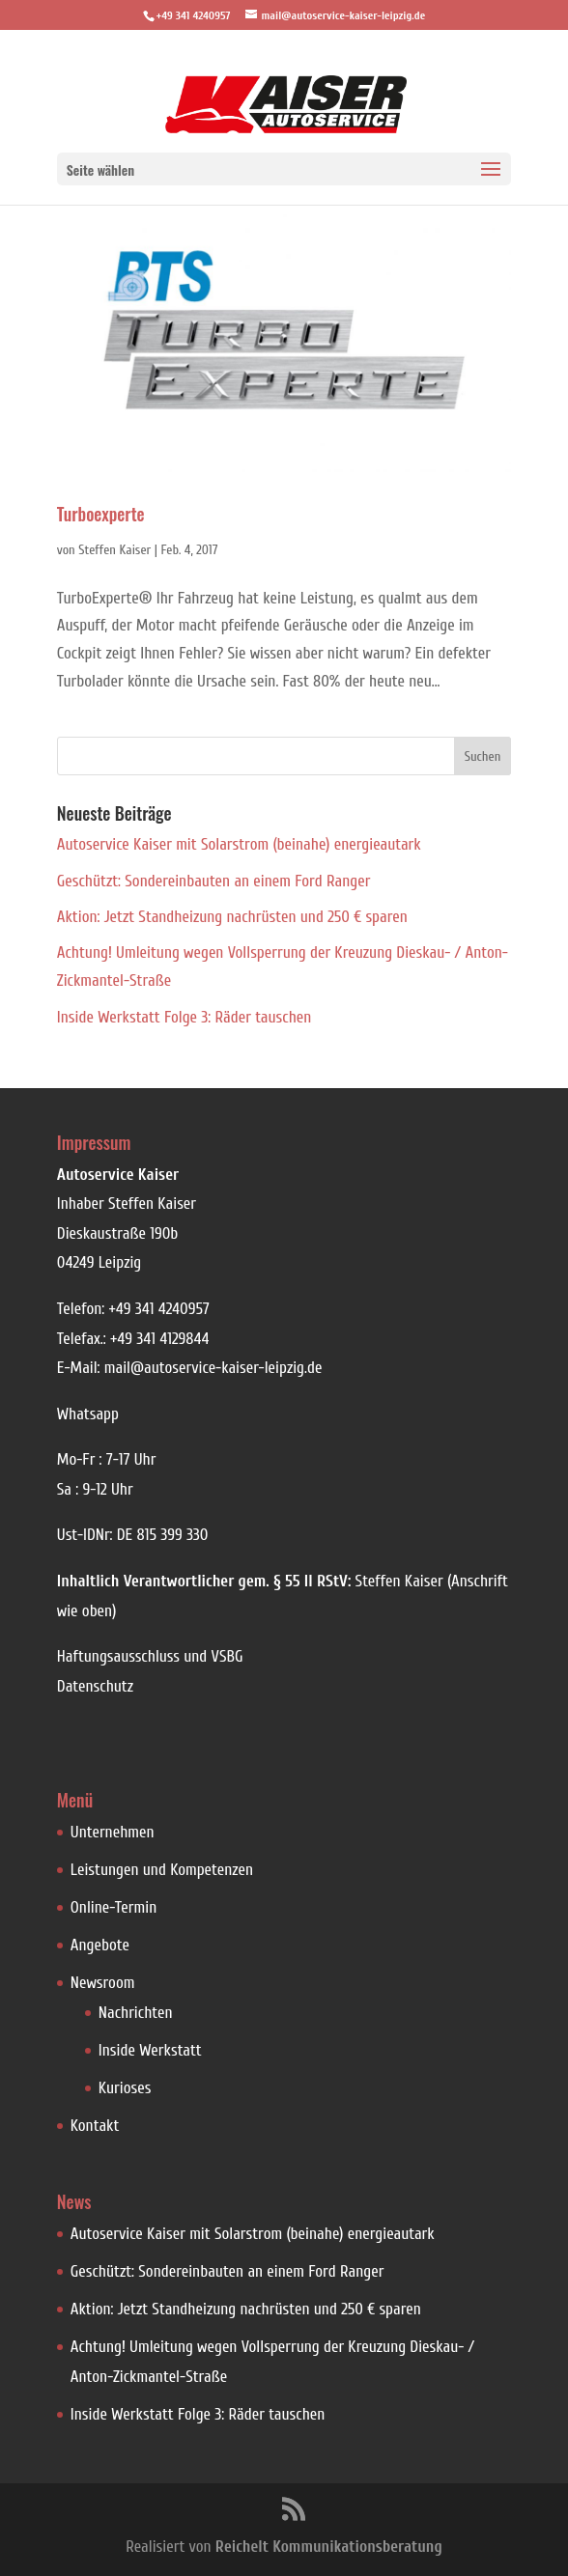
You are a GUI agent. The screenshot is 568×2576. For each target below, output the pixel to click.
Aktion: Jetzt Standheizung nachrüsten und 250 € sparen (232, 917)
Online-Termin (113, 1907)
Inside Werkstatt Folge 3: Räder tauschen (184, 1017)
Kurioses (125, 2088)
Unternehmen (113, 1832)
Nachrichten (136, 2012)
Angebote (100, 1945)
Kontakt (95, 2125)
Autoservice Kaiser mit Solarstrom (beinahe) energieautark (239, 844)
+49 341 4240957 (158, 1309)
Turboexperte (101, 513)
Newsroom (103, 1983)
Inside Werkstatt (150, 2050)
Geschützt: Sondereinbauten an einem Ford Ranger (214, 881)
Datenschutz (95, 1686)
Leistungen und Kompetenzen (162, 1870)
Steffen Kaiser (114, 550)
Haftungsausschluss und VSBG (150, 1656)
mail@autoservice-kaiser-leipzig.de (213, 1367)
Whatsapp (88, 1414)
